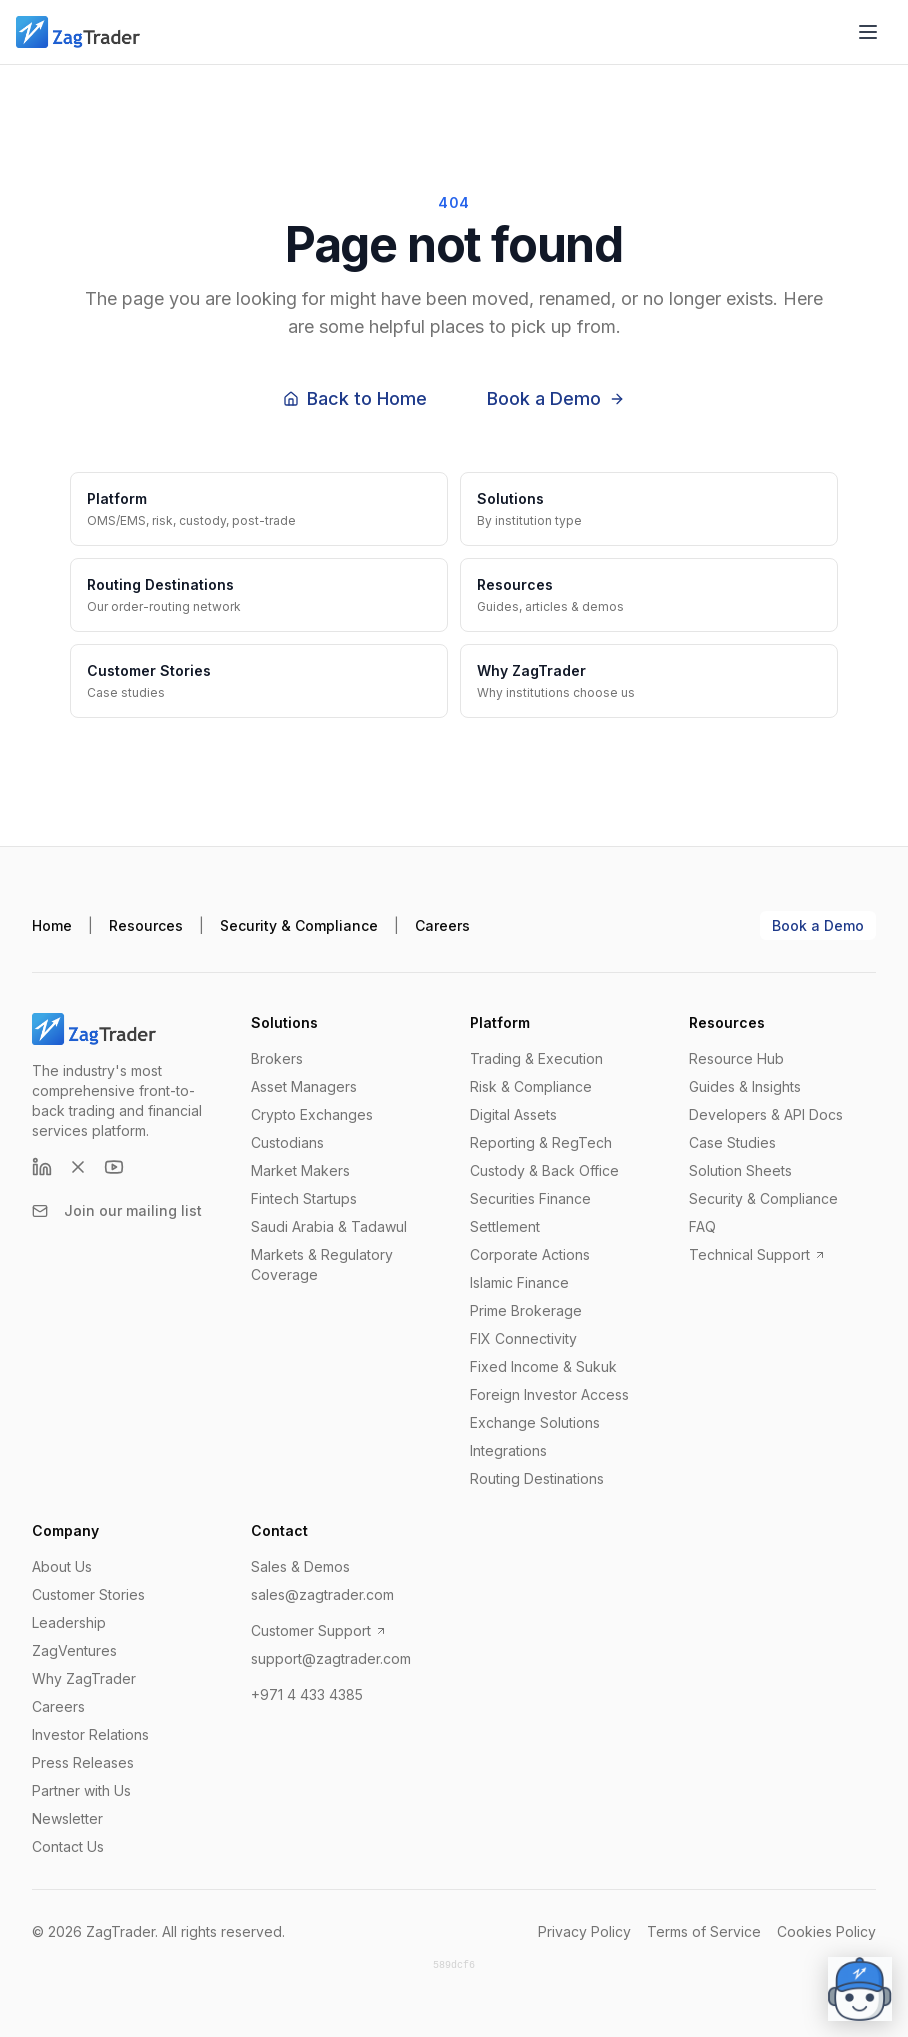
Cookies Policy (826, 1931)
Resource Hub (736, 1058)
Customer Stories (88, 1594)
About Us (62, 1566)
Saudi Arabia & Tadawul (329, 1226)
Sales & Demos (300, 1566)
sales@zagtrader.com (322, 1594)
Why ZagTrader (84, 1678)
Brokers (277, 1058)
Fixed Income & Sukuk (543, 1366)
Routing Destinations (537, 1478)
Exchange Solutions (535, 1422)
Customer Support (319, 1630)
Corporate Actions (530, 1254)
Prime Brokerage (526, 1310)
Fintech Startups (304, 1198)
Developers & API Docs (766, 1114)
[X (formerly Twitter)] (78, 1167)
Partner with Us (81, 1790)
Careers (442, 925)
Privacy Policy (584, 1931)
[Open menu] (868, 32)
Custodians (287, 1142)
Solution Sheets (740, 1170)
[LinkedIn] (42, 1167)
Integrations (508, 1450)
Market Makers (300, 1170)
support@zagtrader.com (331, 1658)
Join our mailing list (117, 1210)
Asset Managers (304, 1086)
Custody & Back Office (544, 1170)
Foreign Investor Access (549, 1394)
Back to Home (355, 398)
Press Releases (83, 1762)
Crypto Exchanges (312, 1114)
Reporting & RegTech (541, 1142)
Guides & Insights (745, 1086)
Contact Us (68, 1846)
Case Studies (732, 1142)
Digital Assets (513, 1114)
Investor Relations (90, 1734)
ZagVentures (74, 1650)
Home (52, 925)
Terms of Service (704, 1931)
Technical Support (757, 1254)
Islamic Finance (519, 1282)
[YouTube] (114, 1167)
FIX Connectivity (523, 1338)
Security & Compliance (299, 925)
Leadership (69, 1622)
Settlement (505, 1226)
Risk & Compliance (531, 1086)
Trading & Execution (536, 1058)
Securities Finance (530, 1198)
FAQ (702, 1226)
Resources (146, 925)
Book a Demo (556, 398)
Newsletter (67, 1818)
